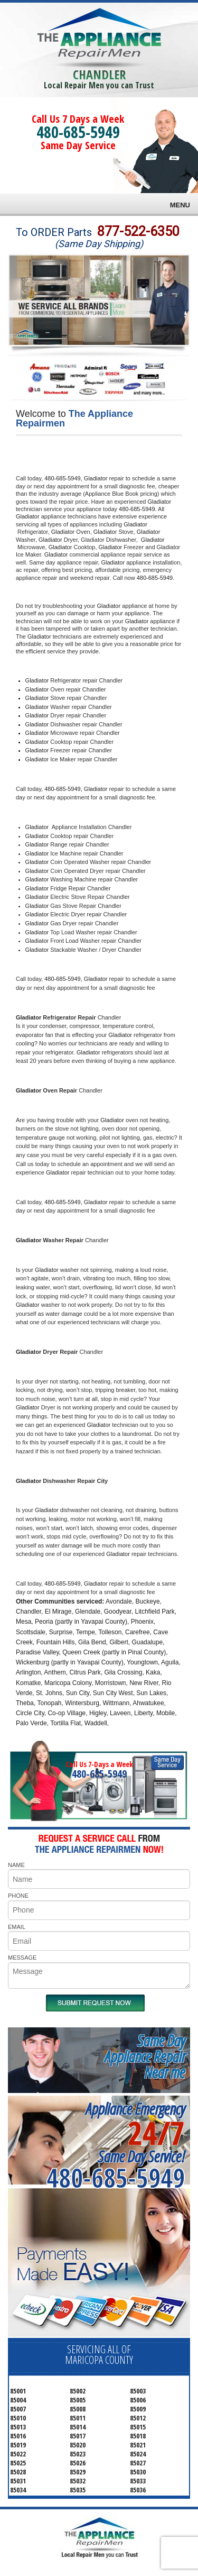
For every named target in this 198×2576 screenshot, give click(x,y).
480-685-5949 (78, 132)
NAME (16, 1865)
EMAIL (16, 1927)
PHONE (18, 1895)
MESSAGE (22, 1957)
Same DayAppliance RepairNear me (145, 2056)
